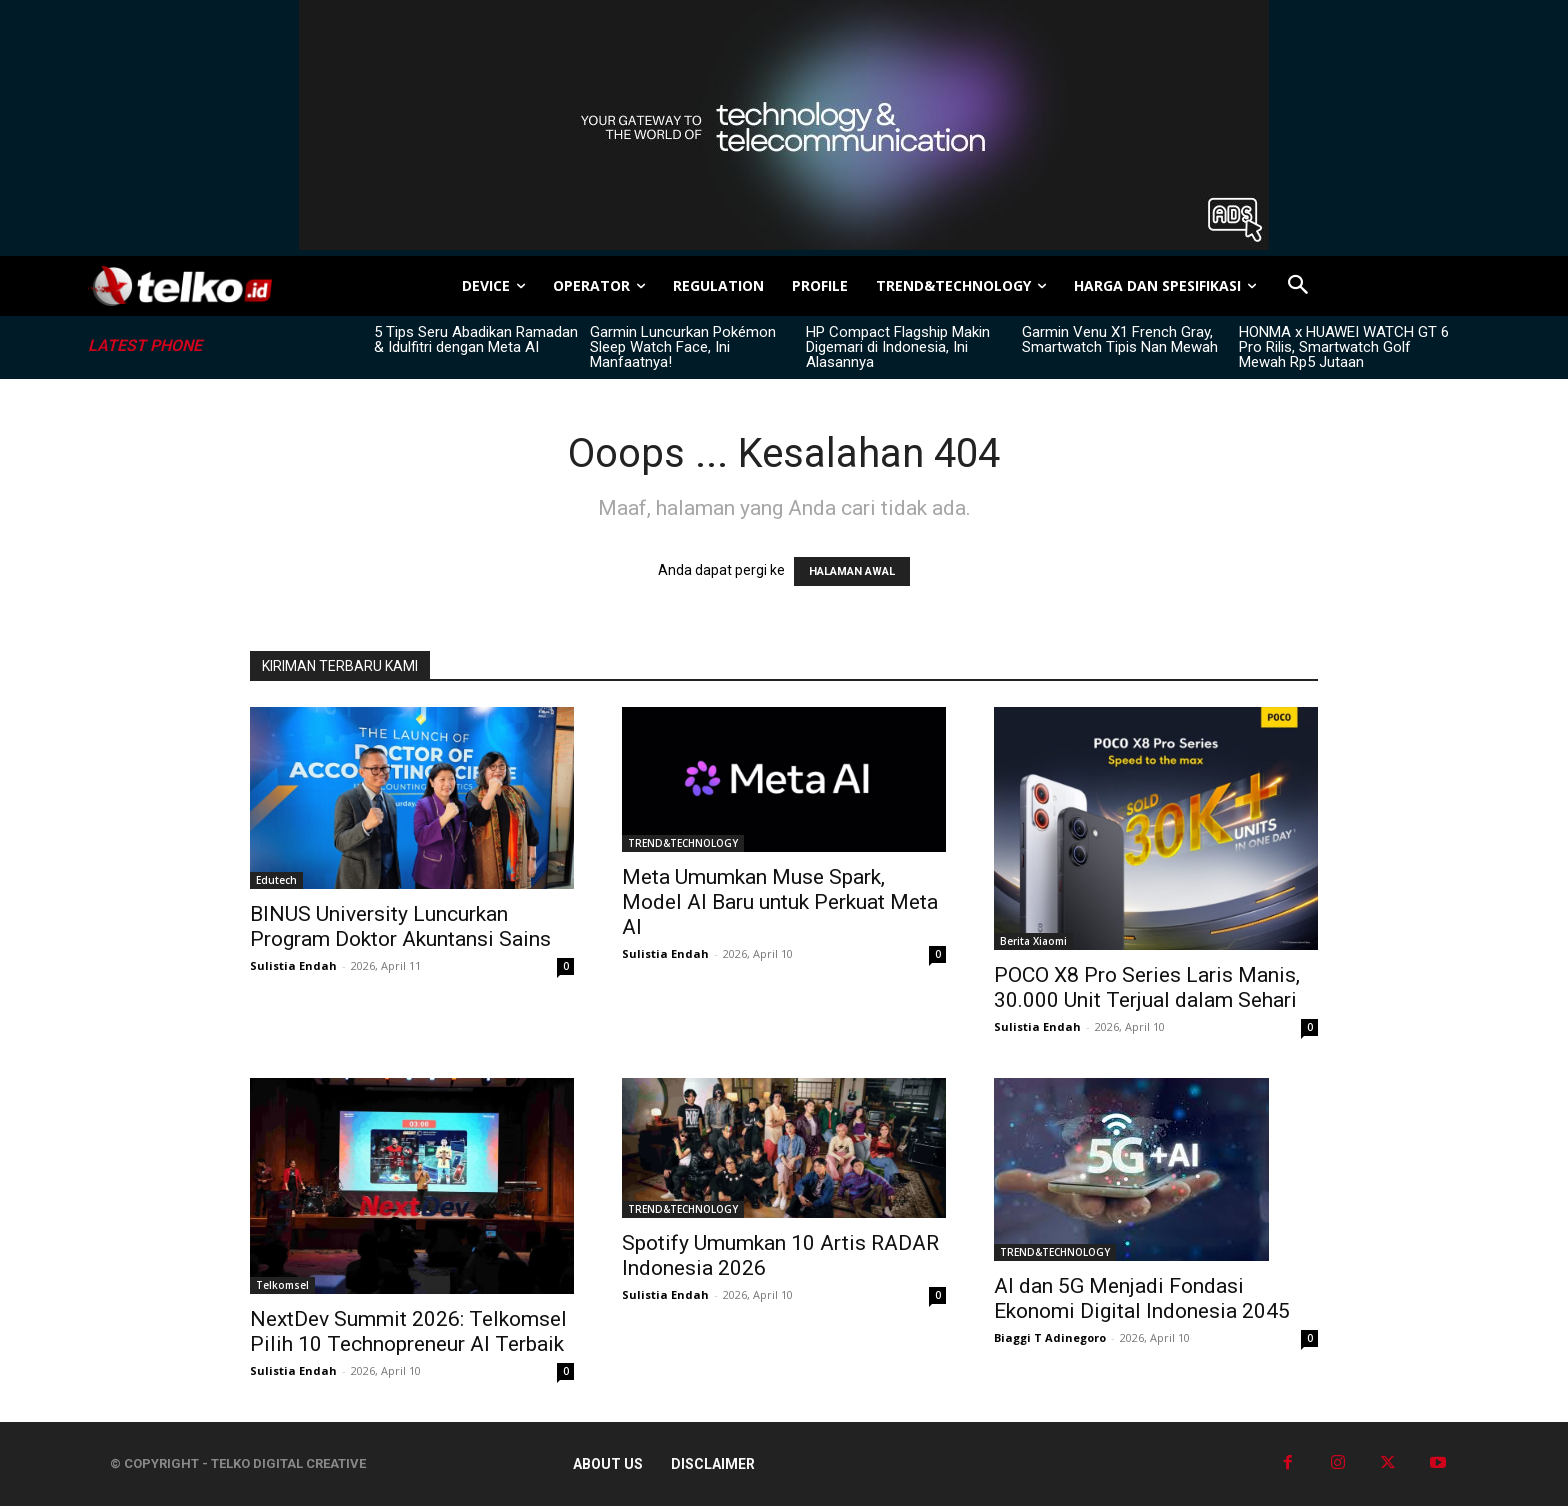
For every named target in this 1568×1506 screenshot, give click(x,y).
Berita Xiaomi (1033, 941)
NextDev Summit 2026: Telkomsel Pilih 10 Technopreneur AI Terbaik (408, 1331)
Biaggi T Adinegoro (1050, 1337)
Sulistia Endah (293, 965)
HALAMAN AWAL (852, 571)
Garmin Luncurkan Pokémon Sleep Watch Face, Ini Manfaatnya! (683, 347)
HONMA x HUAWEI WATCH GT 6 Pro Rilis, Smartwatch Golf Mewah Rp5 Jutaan (1344, 347)
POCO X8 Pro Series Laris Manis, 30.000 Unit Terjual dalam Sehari (1147, 987)
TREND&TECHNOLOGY (683, 843)
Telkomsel (282, 1285)
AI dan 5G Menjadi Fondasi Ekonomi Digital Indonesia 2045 (1142, 1298)
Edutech (276, 880)
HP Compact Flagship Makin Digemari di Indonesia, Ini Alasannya (898, 347)
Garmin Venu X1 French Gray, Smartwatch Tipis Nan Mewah (1120, 339)
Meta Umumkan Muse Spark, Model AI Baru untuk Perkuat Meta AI (780, 902)
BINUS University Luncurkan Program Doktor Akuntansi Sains (400, 926)
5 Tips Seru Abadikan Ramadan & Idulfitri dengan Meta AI (476, 339)
